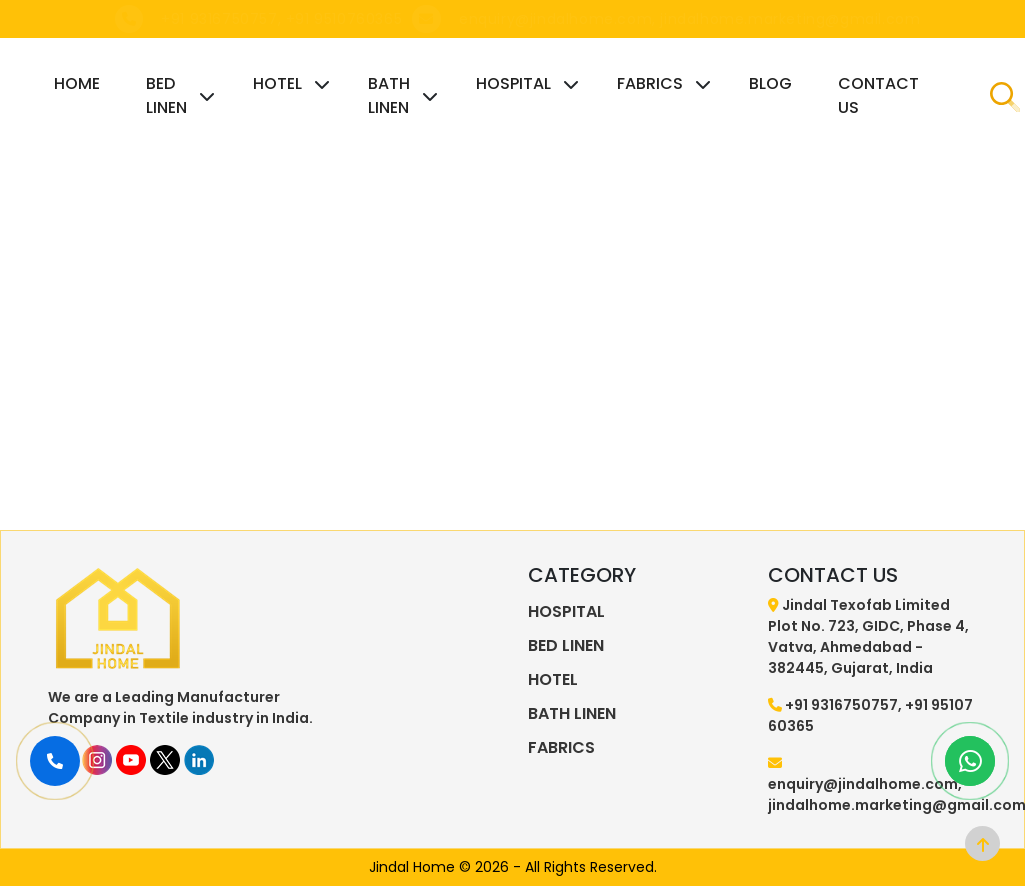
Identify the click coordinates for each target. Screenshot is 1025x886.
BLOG (770, 83)
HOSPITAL (513, 83)
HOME (77, 83)
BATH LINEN (389, 95)
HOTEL (277, 83)
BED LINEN (166, 95)
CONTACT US (878, 95)
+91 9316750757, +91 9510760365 (281, 19)
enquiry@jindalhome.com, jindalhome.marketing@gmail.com (689, 19)
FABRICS (650, 83)
